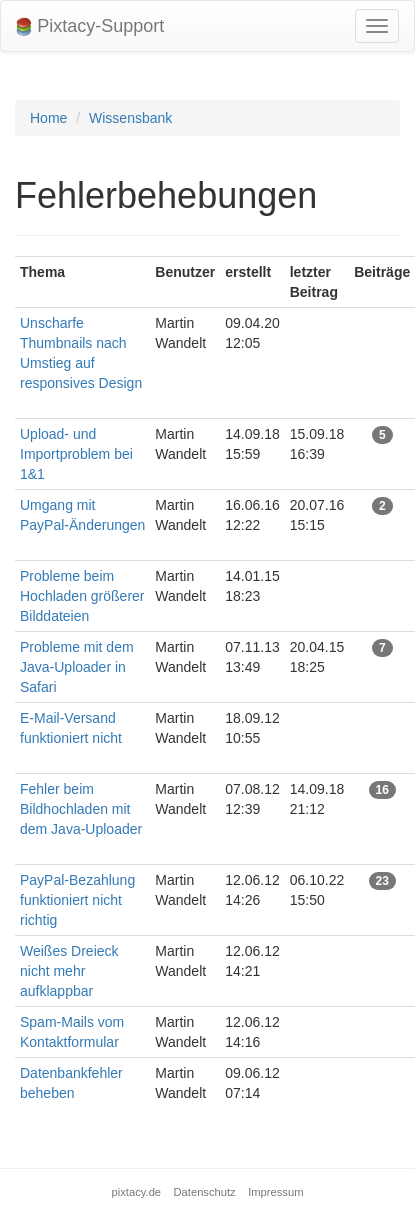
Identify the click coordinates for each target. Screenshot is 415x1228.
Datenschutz (205, 1192)
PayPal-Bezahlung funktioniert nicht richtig (77, 900)
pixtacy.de (137, 1192)
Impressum (275, 1192)
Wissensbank (130, 118)
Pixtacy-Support (90, 26)
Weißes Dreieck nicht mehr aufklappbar (69, 971)
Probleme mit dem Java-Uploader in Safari (77, 667)
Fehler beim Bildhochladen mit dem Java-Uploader (81, 809)
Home (48, 118)
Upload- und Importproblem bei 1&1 (76, 454)
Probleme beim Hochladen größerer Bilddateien (82, 596)
